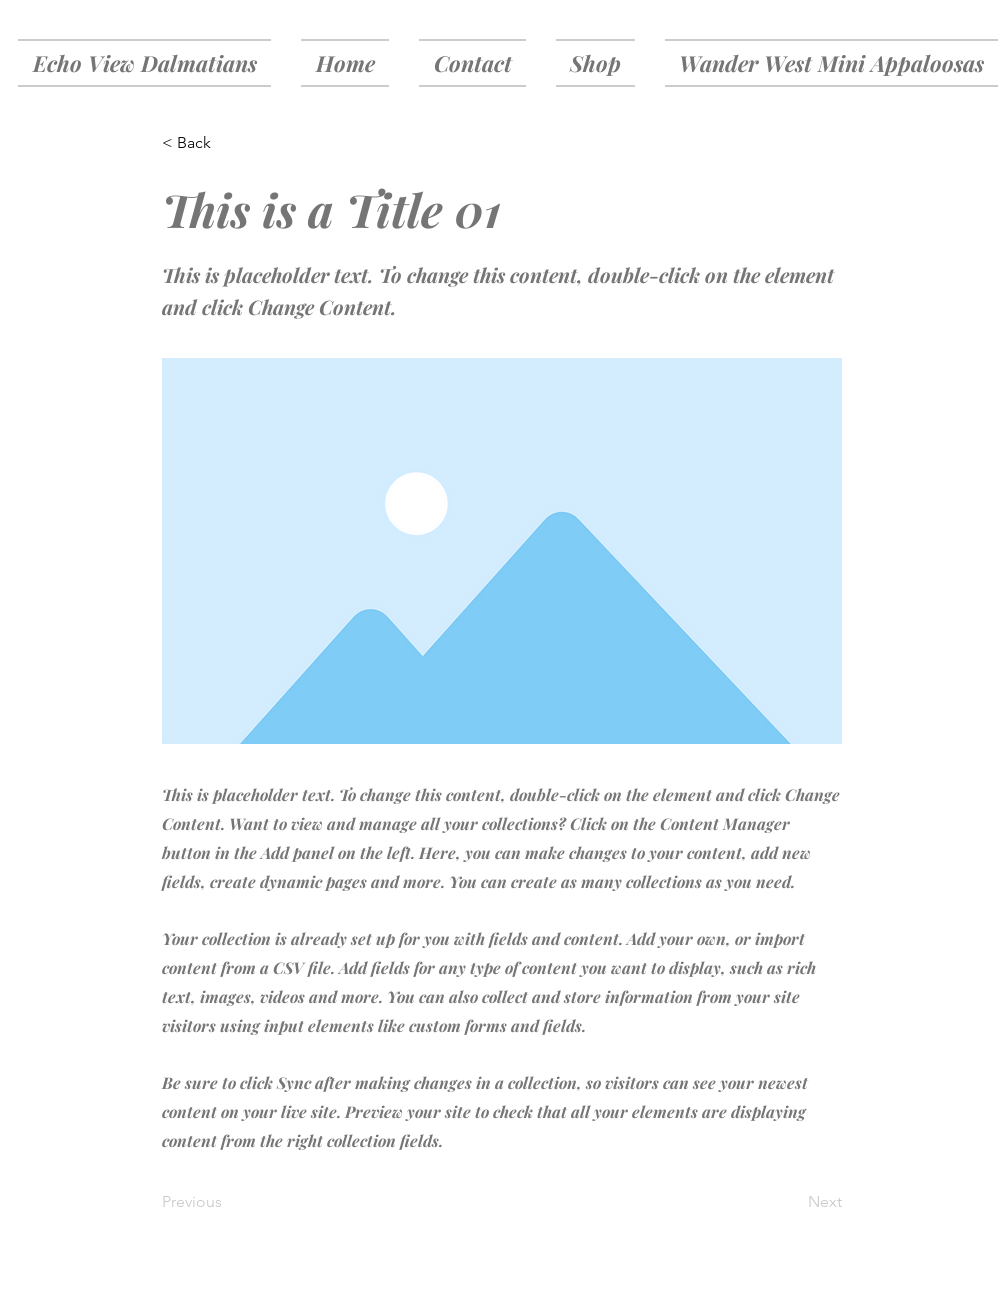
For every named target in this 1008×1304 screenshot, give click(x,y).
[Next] (792, 1202)
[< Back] (228, 143)
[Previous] (228, 1202)
